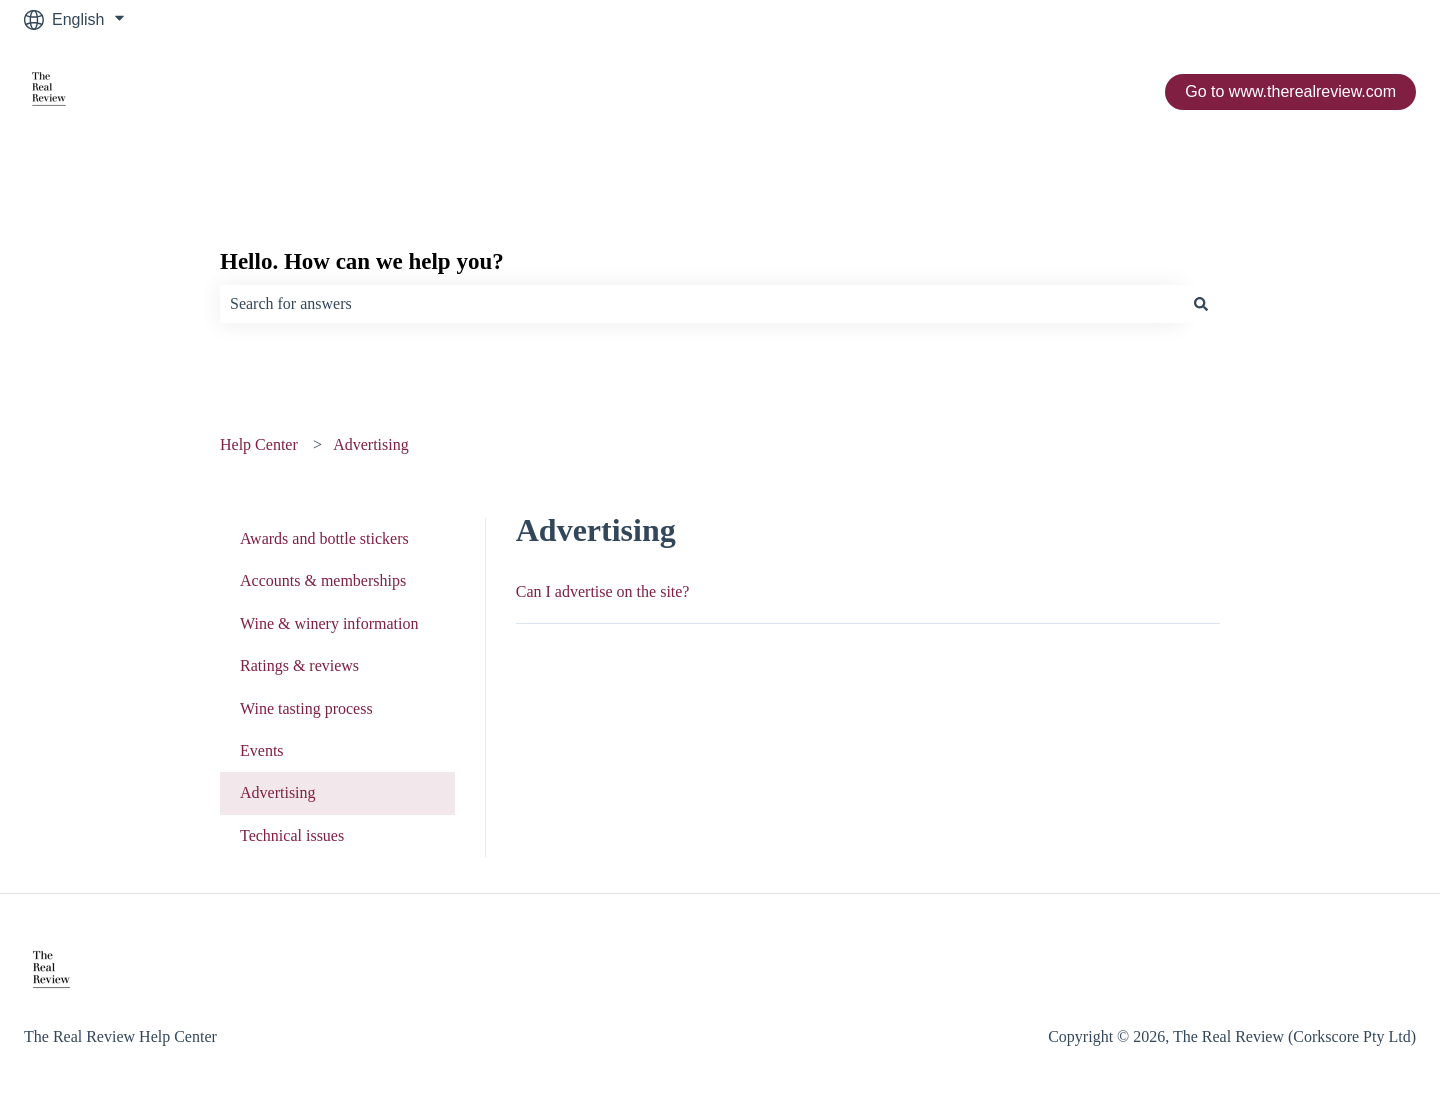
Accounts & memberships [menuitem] (323, 580)
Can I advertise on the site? (603, 591)
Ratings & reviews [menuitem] (299, 665)
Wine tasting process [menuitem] (306, 708)
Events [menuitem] (262, 750)
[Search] (1201, 304)
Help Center (259, 444)
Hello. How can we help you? (362, 261)
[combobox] (701, 304)
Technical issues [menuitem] (292, 835)
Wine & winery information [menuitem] (329, 623)
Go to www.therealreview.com (1290, 91)
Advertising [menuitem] (278, 792)
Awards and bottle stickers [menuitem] (324, 538)
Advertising (371, 444)
